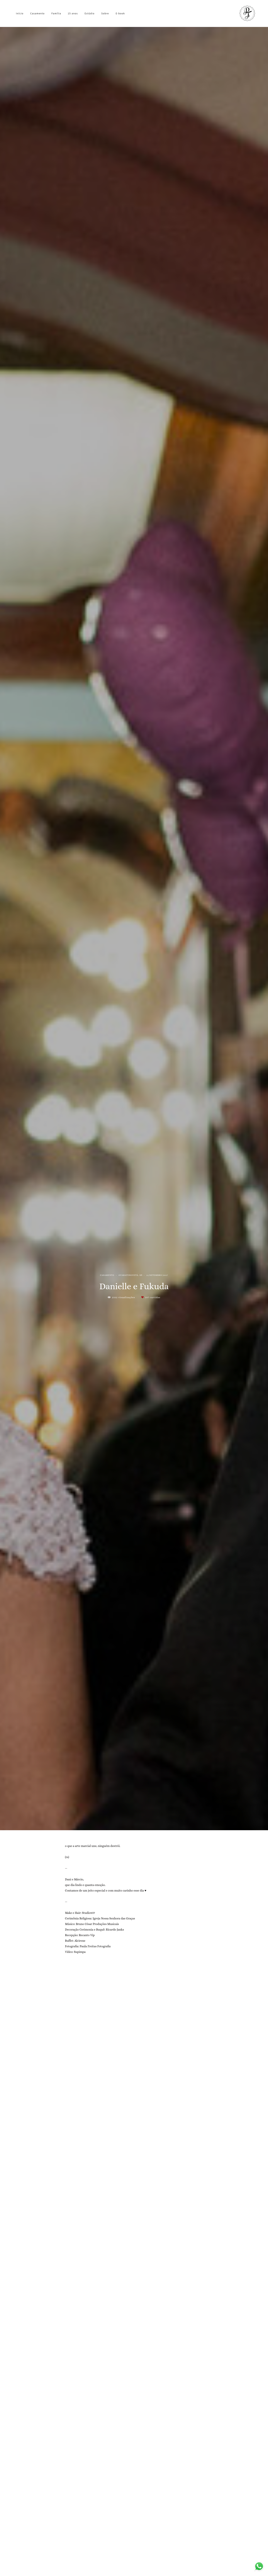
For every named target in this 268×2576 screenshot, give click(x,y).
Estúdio (90, 13)
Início (19, 13)
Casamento (37, 13)
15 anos (73, 13)
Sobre (105, 13)
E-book (120, 13)
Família (56, 13)
